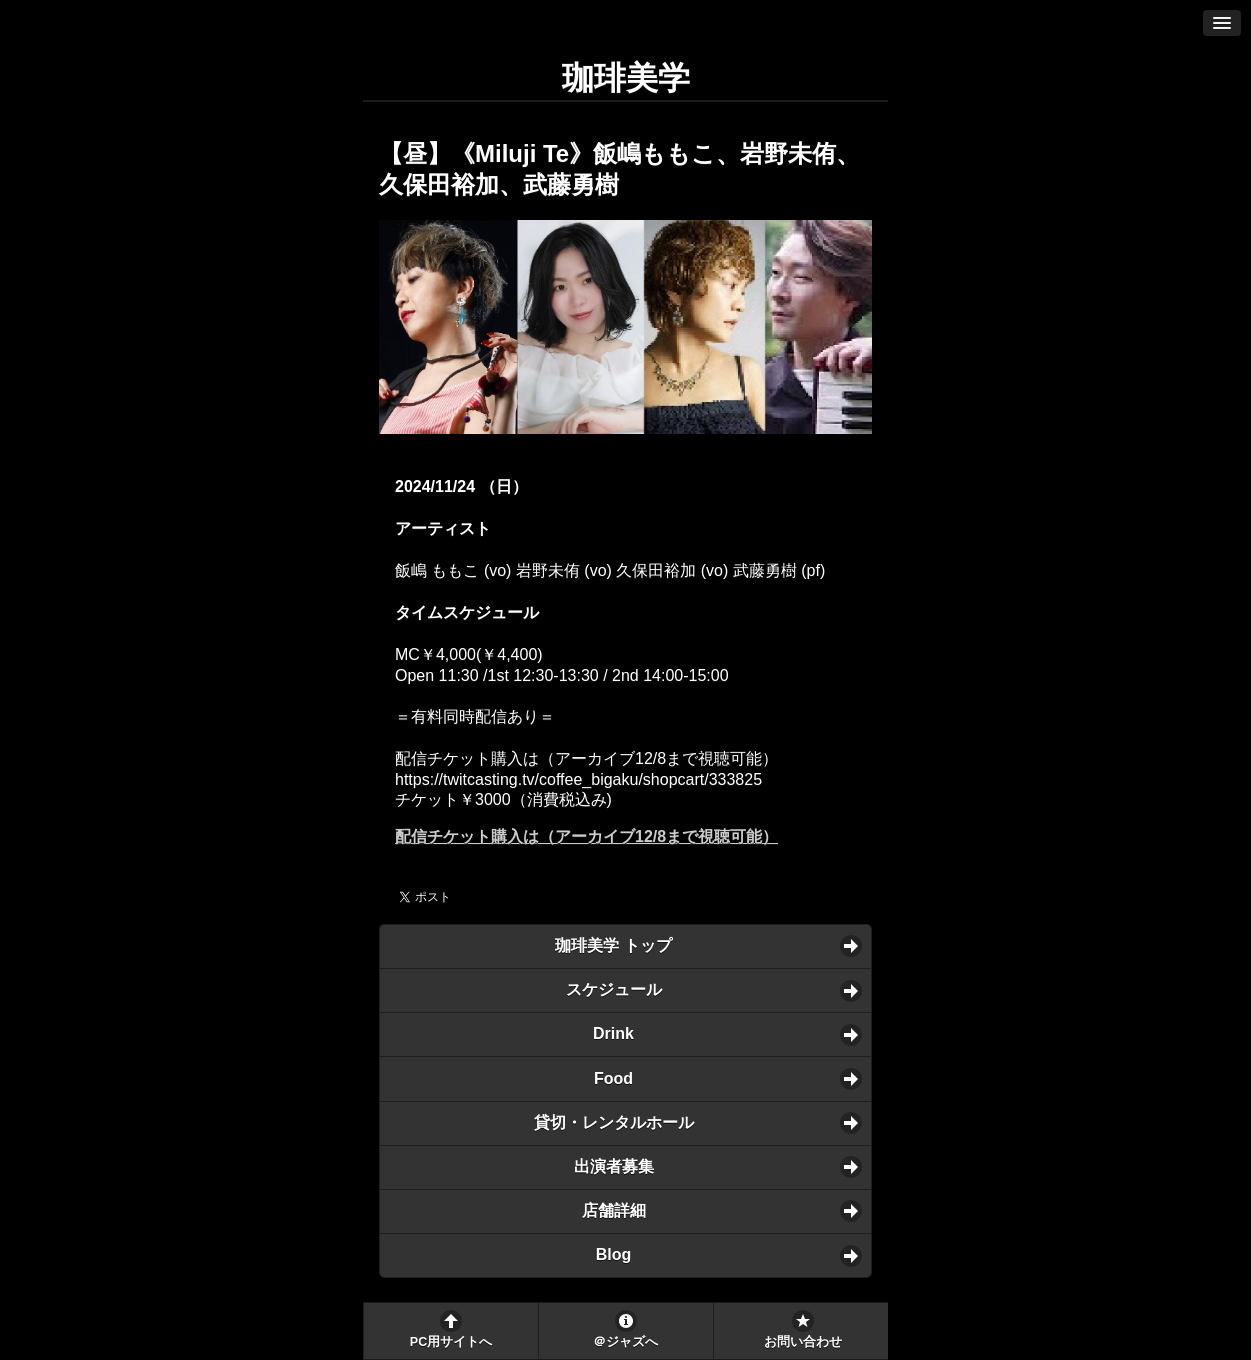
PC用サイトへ (451, 1342)
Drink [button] (613, 1033)
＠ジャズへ (625, 1342)
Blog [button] (614, 1254)
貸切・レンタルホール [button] (614, 1122)
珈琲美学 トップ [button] (613, 945)
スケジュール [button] (614, 989)
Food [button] (613, 1078)
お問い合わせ (803, 1342)
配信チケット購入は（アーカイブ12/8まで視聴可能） (586, 836)
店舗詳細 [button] (614, 1210)
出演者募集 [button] (614, 1166)
